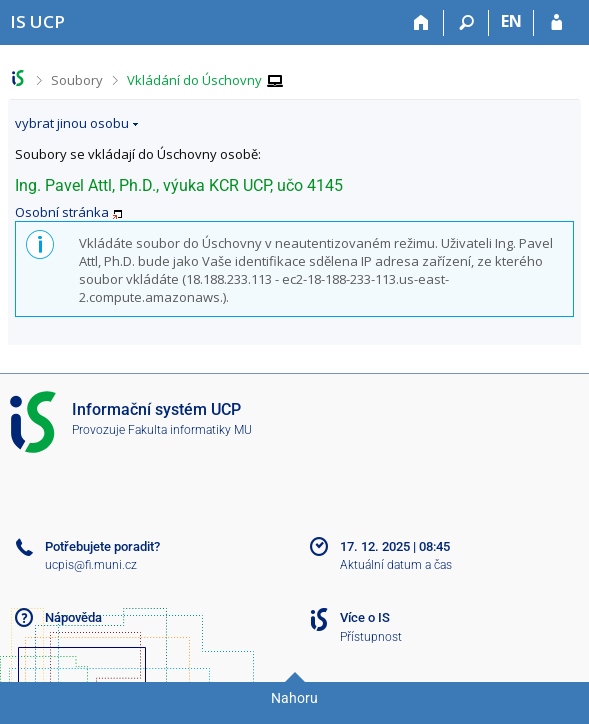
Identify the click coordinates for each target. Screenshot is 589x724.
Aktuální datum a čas (396, 565)
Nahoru (294, 698)
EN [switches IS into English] (511, 21)
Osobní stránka (62, 212)
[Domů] (421, 23)
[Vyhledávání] (466, 23)
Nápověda (73, 617)
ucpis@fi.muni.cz (91, 565)
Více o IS (365, 617)
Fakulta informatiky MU (190, 430)
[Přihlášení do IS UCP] (556, 23)
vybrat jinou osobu (72, 123)
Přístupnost (371, 637)
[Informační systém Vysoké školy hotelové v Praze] (37, 21)
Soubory (77, 80)
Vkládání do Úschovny (194, 80)
